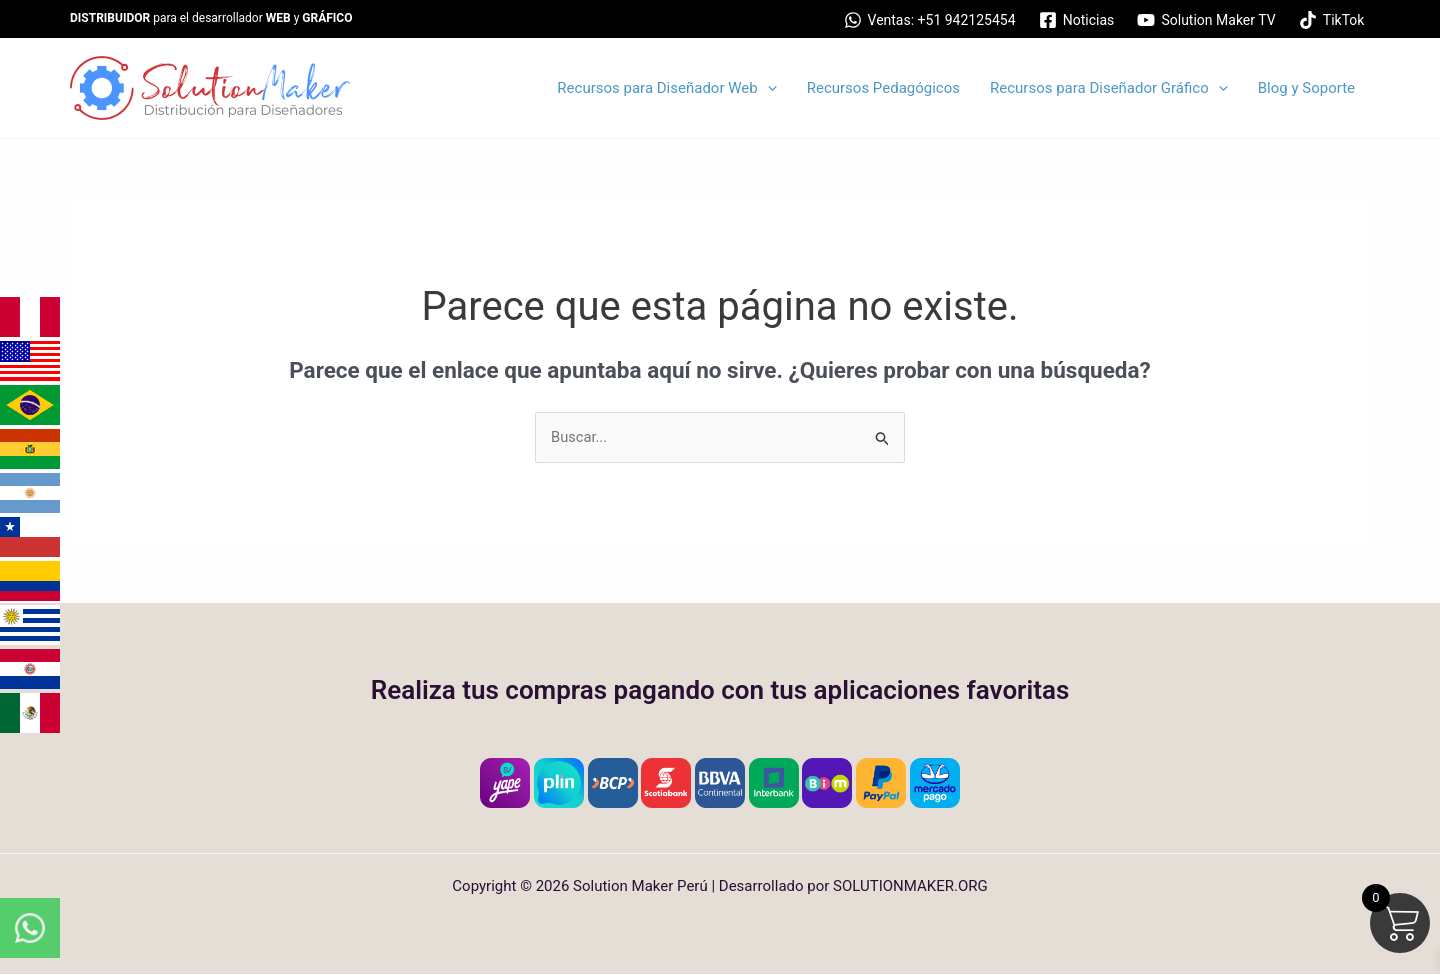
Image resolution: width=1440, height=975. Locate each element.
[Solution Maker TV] (1206, 20)
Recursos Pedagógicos (883, 88)
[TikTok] (1331, 20)
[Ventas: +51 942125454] (929, 20)
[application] (767, 88)
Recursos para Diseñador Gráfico (1109, 88)
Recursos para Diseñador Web (666, 88)
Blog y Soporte (1306, 88)
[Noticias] (1076, 20)
